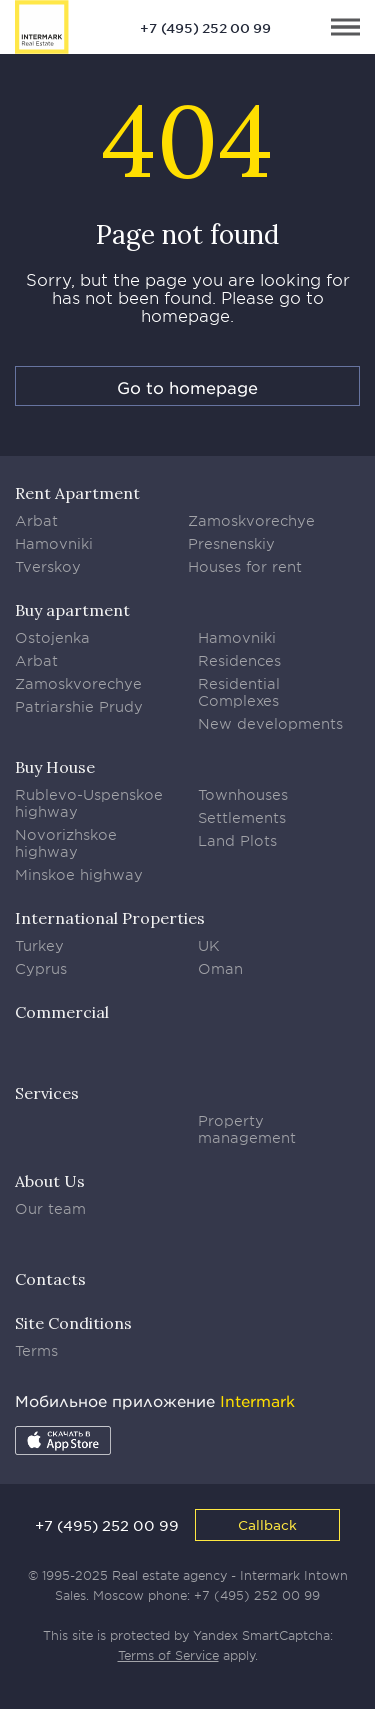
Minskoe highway (79, 874)
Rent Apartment (77, 493)
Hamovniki (54, 543)
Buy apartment (72, 610)
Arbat (36, 520)
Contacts (50, 1279)
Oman (220, 968)
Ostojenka (52, 637)
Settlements (242, 817)
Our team (50, 1208)
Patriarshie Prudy (79, 706)
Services (47, 1093)
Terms (36, 1350)
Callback (267, 1524)
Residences (239, 660)
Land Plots (237, 840)
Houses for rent (245, 566)
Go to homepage (187, 387)
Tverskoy (48, 566)
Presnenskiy (231, 543)
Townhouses (243, 794)
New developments (270, 723)
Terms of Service (168, 1655)
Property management (247, 1129)
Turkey (39, 945)
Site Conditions (73, 1323)
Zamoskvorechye (251, 520)
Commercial (62, 1012)
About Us (50, 1181)
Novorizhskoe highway (66, 843)
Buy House (55, 767)
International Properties (110, 918)
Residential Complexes (239, 692)
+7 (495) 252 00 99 (205, 28)
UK (209, 945)
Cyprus (41, 968)
